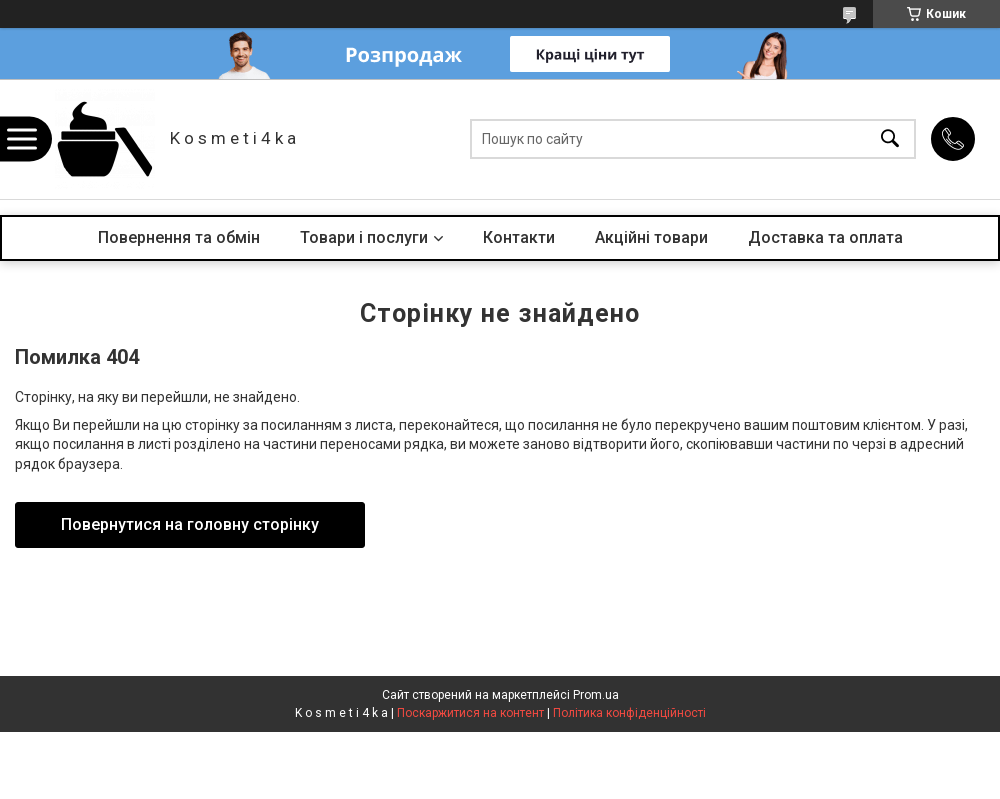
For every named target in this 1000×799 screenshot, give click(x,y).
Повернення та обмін (179, 237)
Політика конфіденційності (629, 713)
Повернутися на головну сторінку (190, 524)
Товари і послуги (364, 237)
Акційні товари (651, 237)
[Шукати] (890, 139)
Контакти (519, 237)
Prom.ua (596, 695)
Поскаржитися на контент (470, 713)
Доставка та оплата (825, 237)
